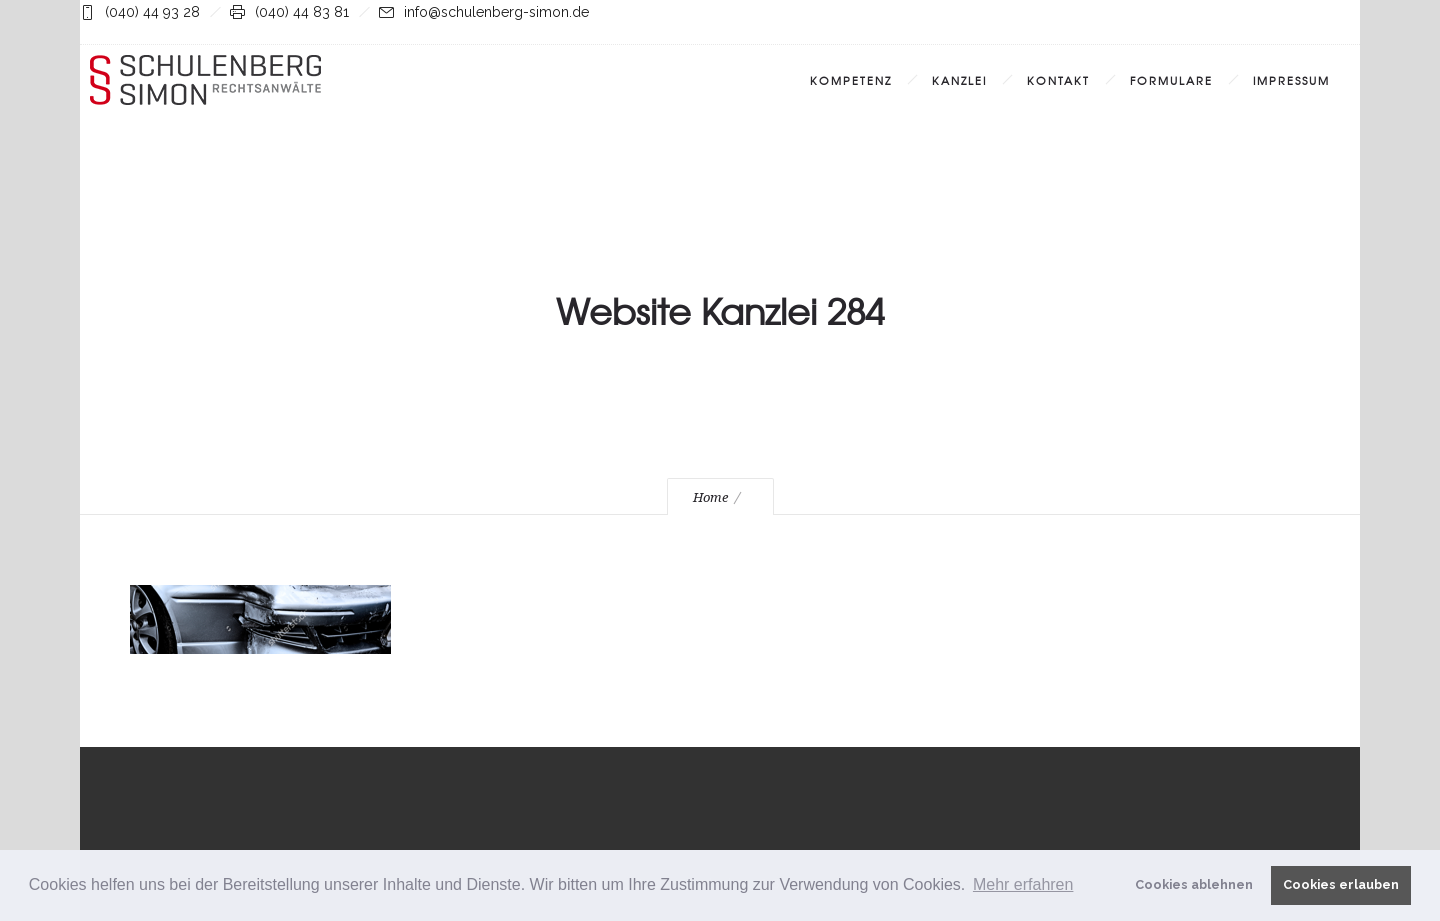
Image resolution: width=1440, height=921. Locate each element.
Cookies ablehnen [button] (1194, 884)
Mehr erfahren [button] (1023, 884)
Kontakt (1058, 80)
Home (710, 497)
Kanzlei (959, 80)
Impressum (1291, 80)
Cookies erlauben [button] (1341, 884)
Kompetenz (851, 80)
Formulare (1171, 80)
